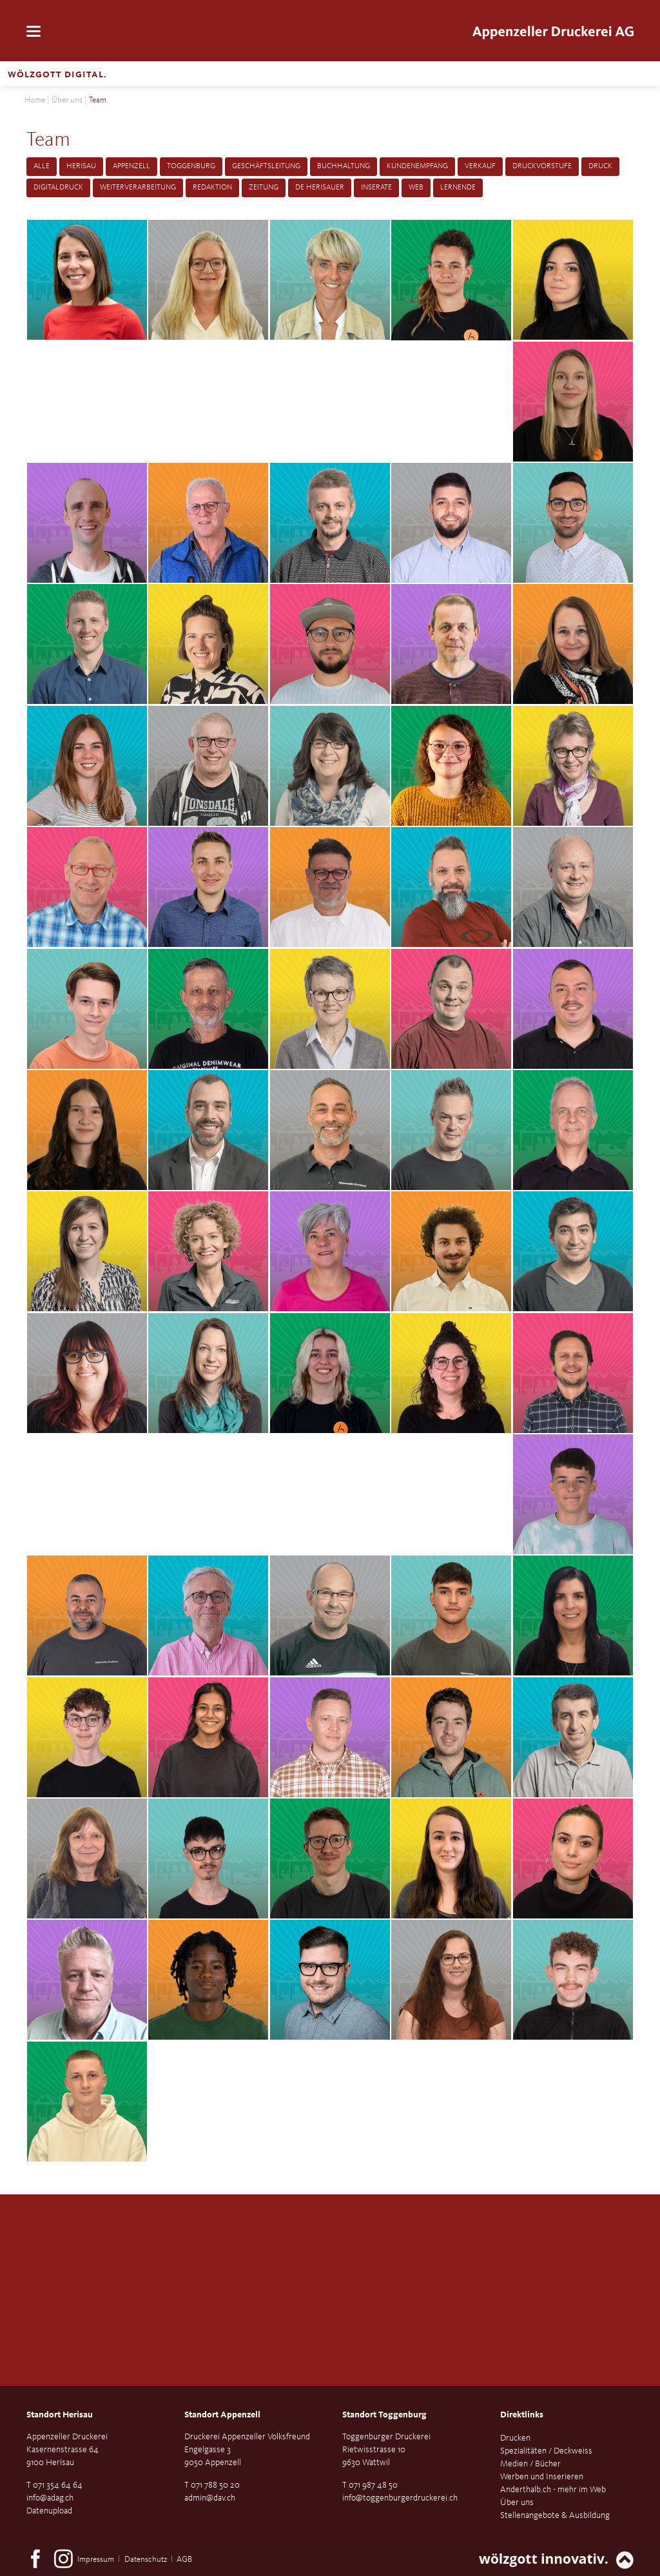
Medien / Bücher (530, 2463)
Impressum (95, 2559)
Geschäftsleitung (266, 166)
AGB (184, 2559)
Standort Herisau (59, 2414)
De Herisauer (319, 187)
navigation (33, 31)
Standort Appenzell (222, 2414)
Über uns (67, 100)
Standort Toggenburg (384, 2414)
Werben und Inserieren (541, 2476)
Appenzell (131, 166)
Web (416, 187)
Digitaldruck (58, 187)
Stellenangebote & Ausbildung (555, 2515)
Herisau (81, 166)
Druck (600, 166)
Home (34, 100)
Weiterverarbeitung (138, 187)
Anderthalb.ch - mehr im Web (553, 2489)
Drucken (515, 2438)
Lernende (458, 187)
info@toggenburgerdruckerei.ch (400, 2498)
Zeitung (263, 187)
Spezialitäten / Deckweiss (546, 2450)
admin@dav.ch (209, 2498)
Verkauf (480, 166)
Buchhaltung (343, 166)
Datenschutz (145, 2559)
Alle (42, 166)
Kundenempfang (417, 166)
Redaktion (212, 187)
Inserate (376, 187)
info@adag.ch (49, 2498)
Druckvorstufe (542, 166)
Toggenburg (191, 166)
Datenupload (49, 2510)
